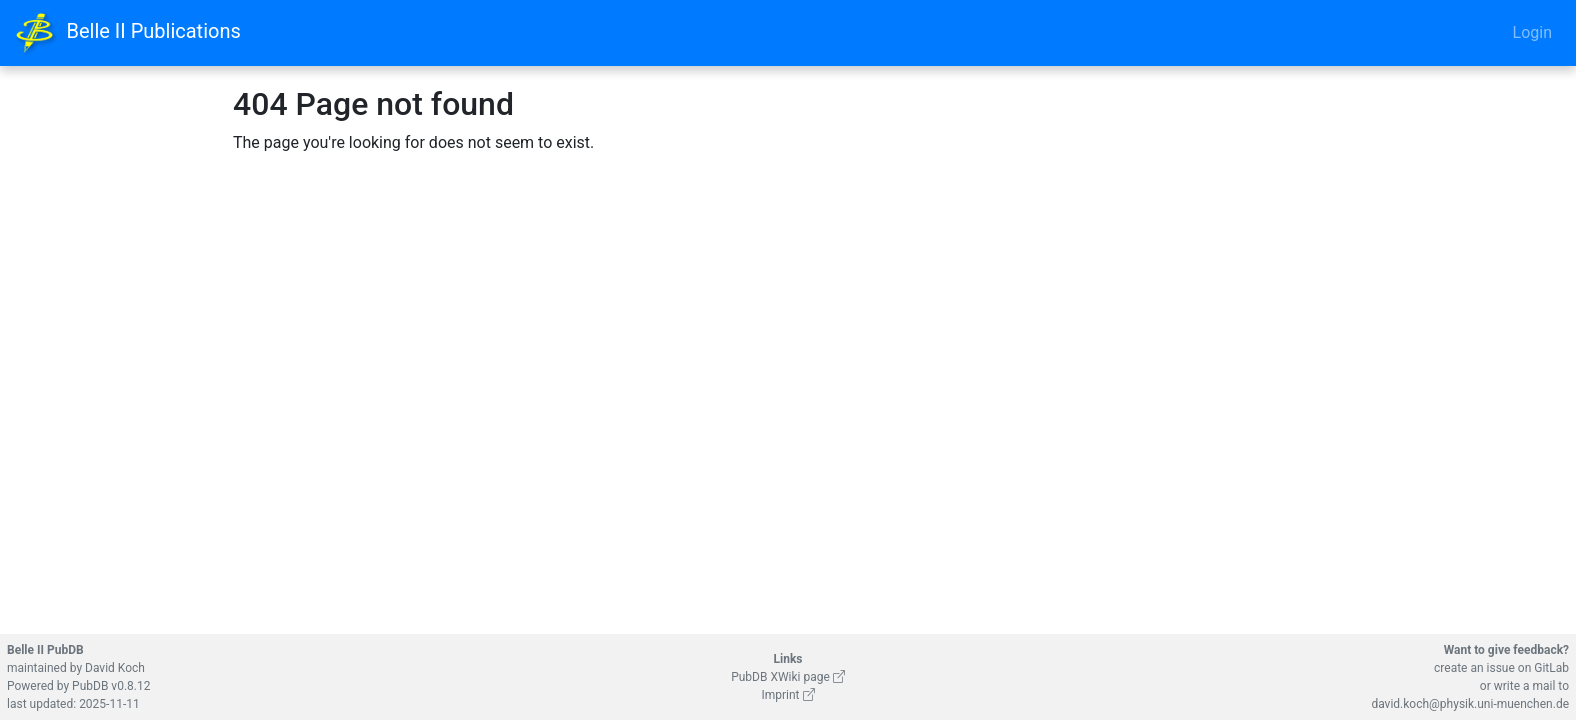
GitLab (1551, 668)
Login (1532, 32)
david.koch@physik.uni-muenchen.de (1470, 704)
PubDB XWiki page (788, 677)
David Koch (115, 668)
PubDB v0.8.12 (111, 686)
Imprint (787, 695)
